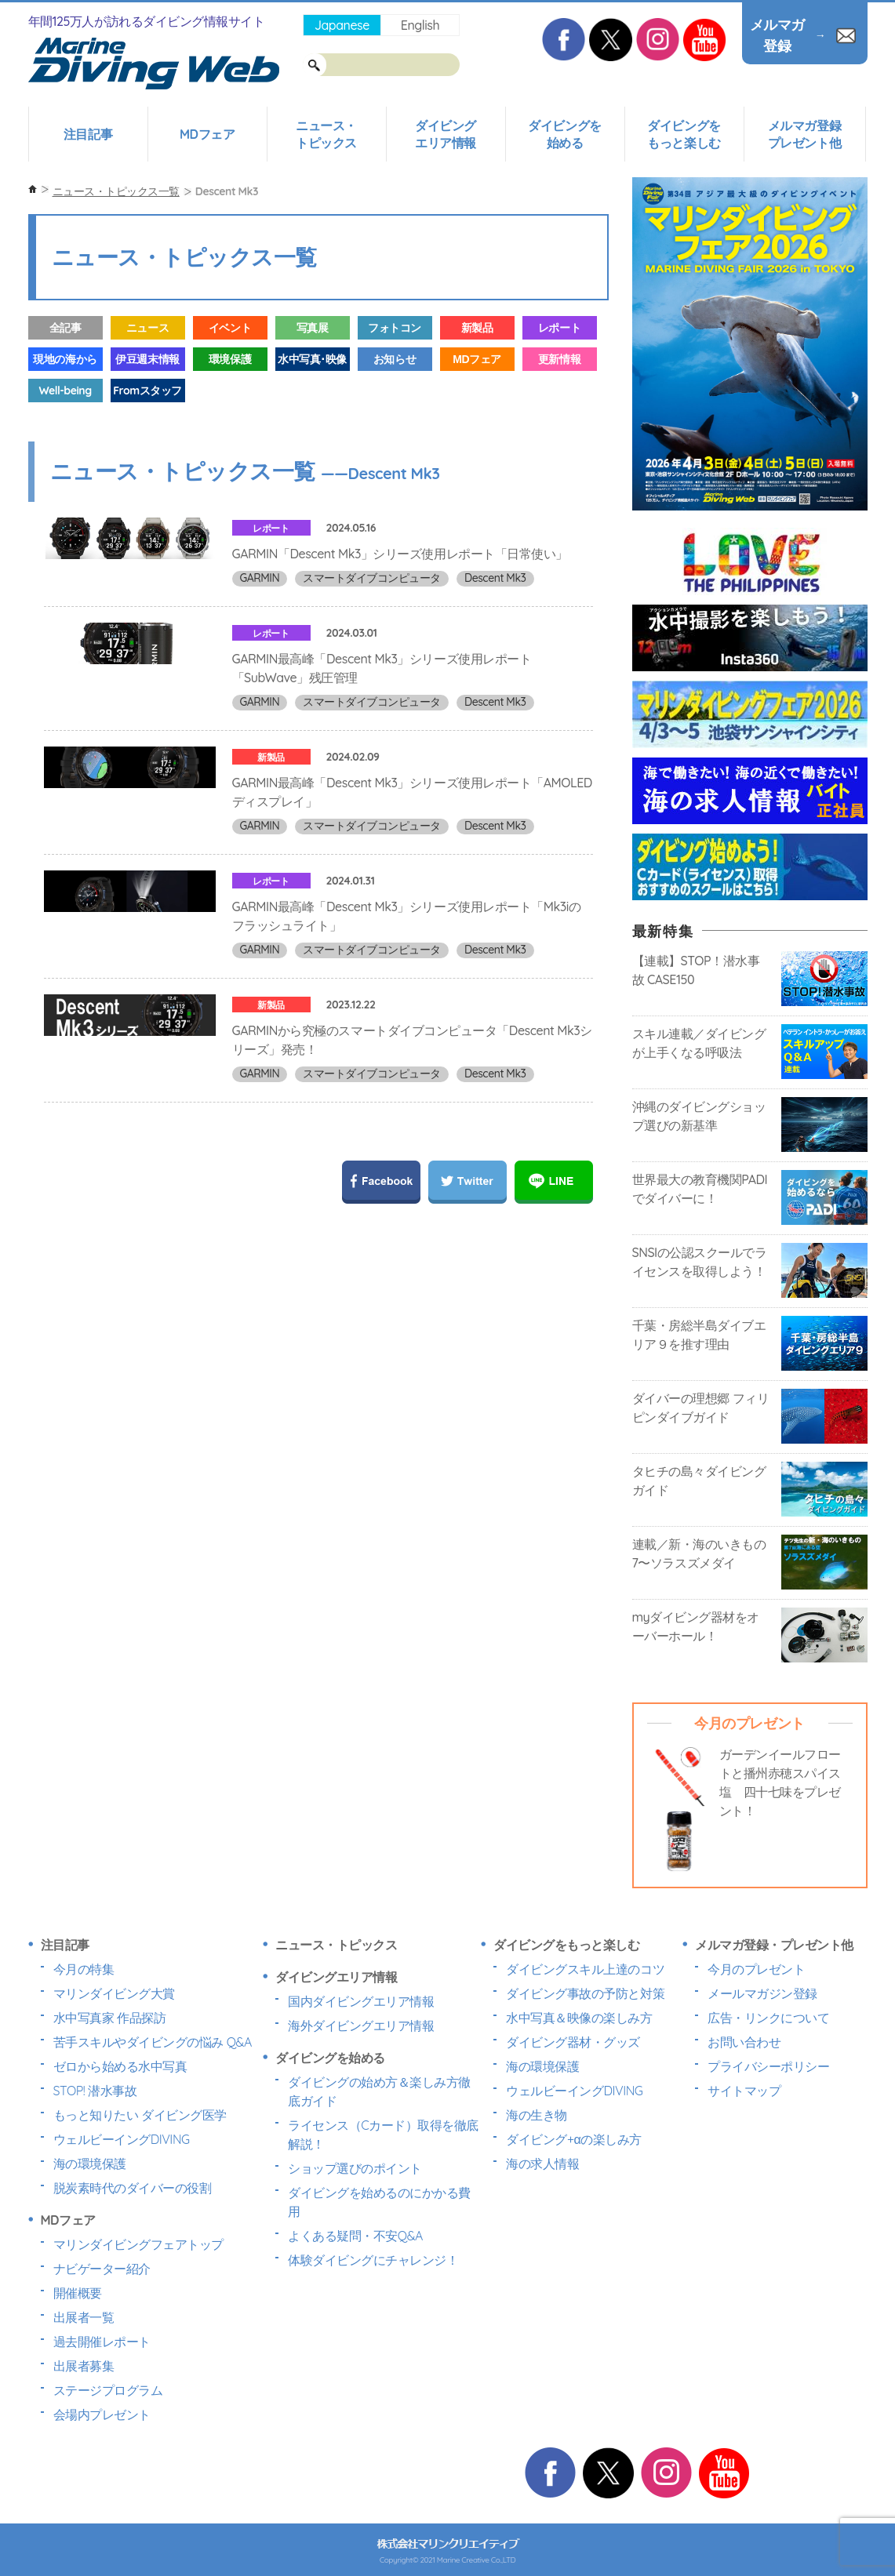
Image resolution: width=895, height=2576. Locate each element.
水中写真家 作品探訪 (109, 2018)
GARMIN (260, 578)
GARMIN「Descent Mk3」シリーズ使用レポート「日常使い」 (400, 553)
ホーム (32, 189)
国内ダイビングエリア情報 (361, 2001)
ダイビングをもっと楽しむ (683, 134)
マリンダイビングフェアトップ (138, 2244)
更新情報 (559, 359)
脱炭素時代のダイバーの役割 (132, 2188)
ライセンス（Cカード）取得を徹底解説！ (383, 2134)
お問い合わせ (744, 2042)
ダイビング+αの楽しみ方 (573, 2139)
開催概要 (77, 2293)
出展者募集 (84, 2366)
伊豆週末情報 (147, 359)
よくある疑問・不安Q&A (355, 2236)
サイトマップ (744, 2090)
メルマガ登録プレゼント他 (804, 134)
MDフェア (207, 134)
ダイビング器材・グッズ (573, 2042)
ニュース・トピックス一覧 (116, 191)
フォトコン (394, 328)
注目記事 (88, 134)
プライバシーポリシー (768, 2066)
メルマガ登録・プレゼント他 (774, 1945)
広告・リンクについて (768, 2018)
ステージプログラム (108, 2390)
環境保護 (230, 359)
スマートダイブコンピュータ (372, 578)
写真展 (313, 328)
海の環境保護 (89, 2163)
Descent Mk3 (495, 578)
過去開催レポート (102, 2341)
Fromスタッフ (147, 390)
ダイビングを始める (564, 134)
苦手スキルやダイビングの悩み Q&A (152, 2042)
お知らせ (394, 359)
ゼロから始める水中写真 (120, 2066)
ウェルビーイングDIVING (121, 2139)
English (420, 25)
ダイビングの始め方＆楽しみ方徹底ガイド (379, 2091)
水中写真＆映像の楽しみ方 (579, 2018)
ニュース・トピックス (326, 134)
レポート (559, 328)
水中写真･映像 (312, 359)
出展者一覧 (84, 2317)
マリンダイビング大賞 (114, 1993)
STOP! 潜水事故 (95, 2090)
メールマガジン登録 (762, 1993)
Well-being (64, 390)
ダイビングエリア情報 (445, 134)
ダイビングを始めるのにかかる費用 (379, 2202)
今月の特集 (84, 1969)
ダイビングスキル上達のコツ (585, 1969)
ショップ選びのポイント (355, 2168)
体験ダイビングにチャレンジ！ (373, 2260)
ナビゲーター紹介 (102, 2268)
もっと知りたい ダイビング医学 (140, 2115)
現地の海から (64, 359)
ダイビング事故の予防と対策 (585, 1993)
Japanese (342, 25)
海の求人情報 (542, 2163)
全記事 (65, 328)
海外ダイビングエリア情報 (361, 2025)
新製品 (477, 328)
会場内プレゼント (102, 2414)
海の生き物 (536, 2115)
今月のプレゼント (756, 1969)
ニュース (147, 328)
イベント (230, 328)
